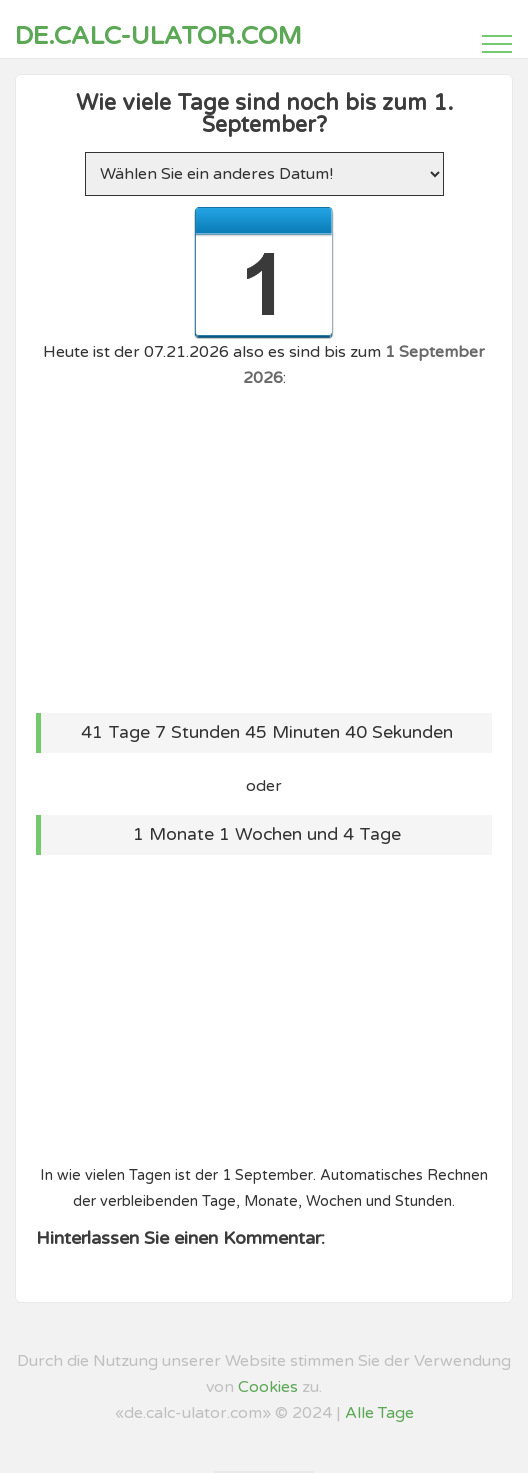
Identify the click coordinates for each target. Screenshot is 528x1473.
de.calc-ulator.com (158, 36)
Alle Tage (379, 1413)
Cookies (268, 1387)
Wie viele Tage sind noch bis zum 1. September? (264, 114)
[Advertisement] (264, 547)
